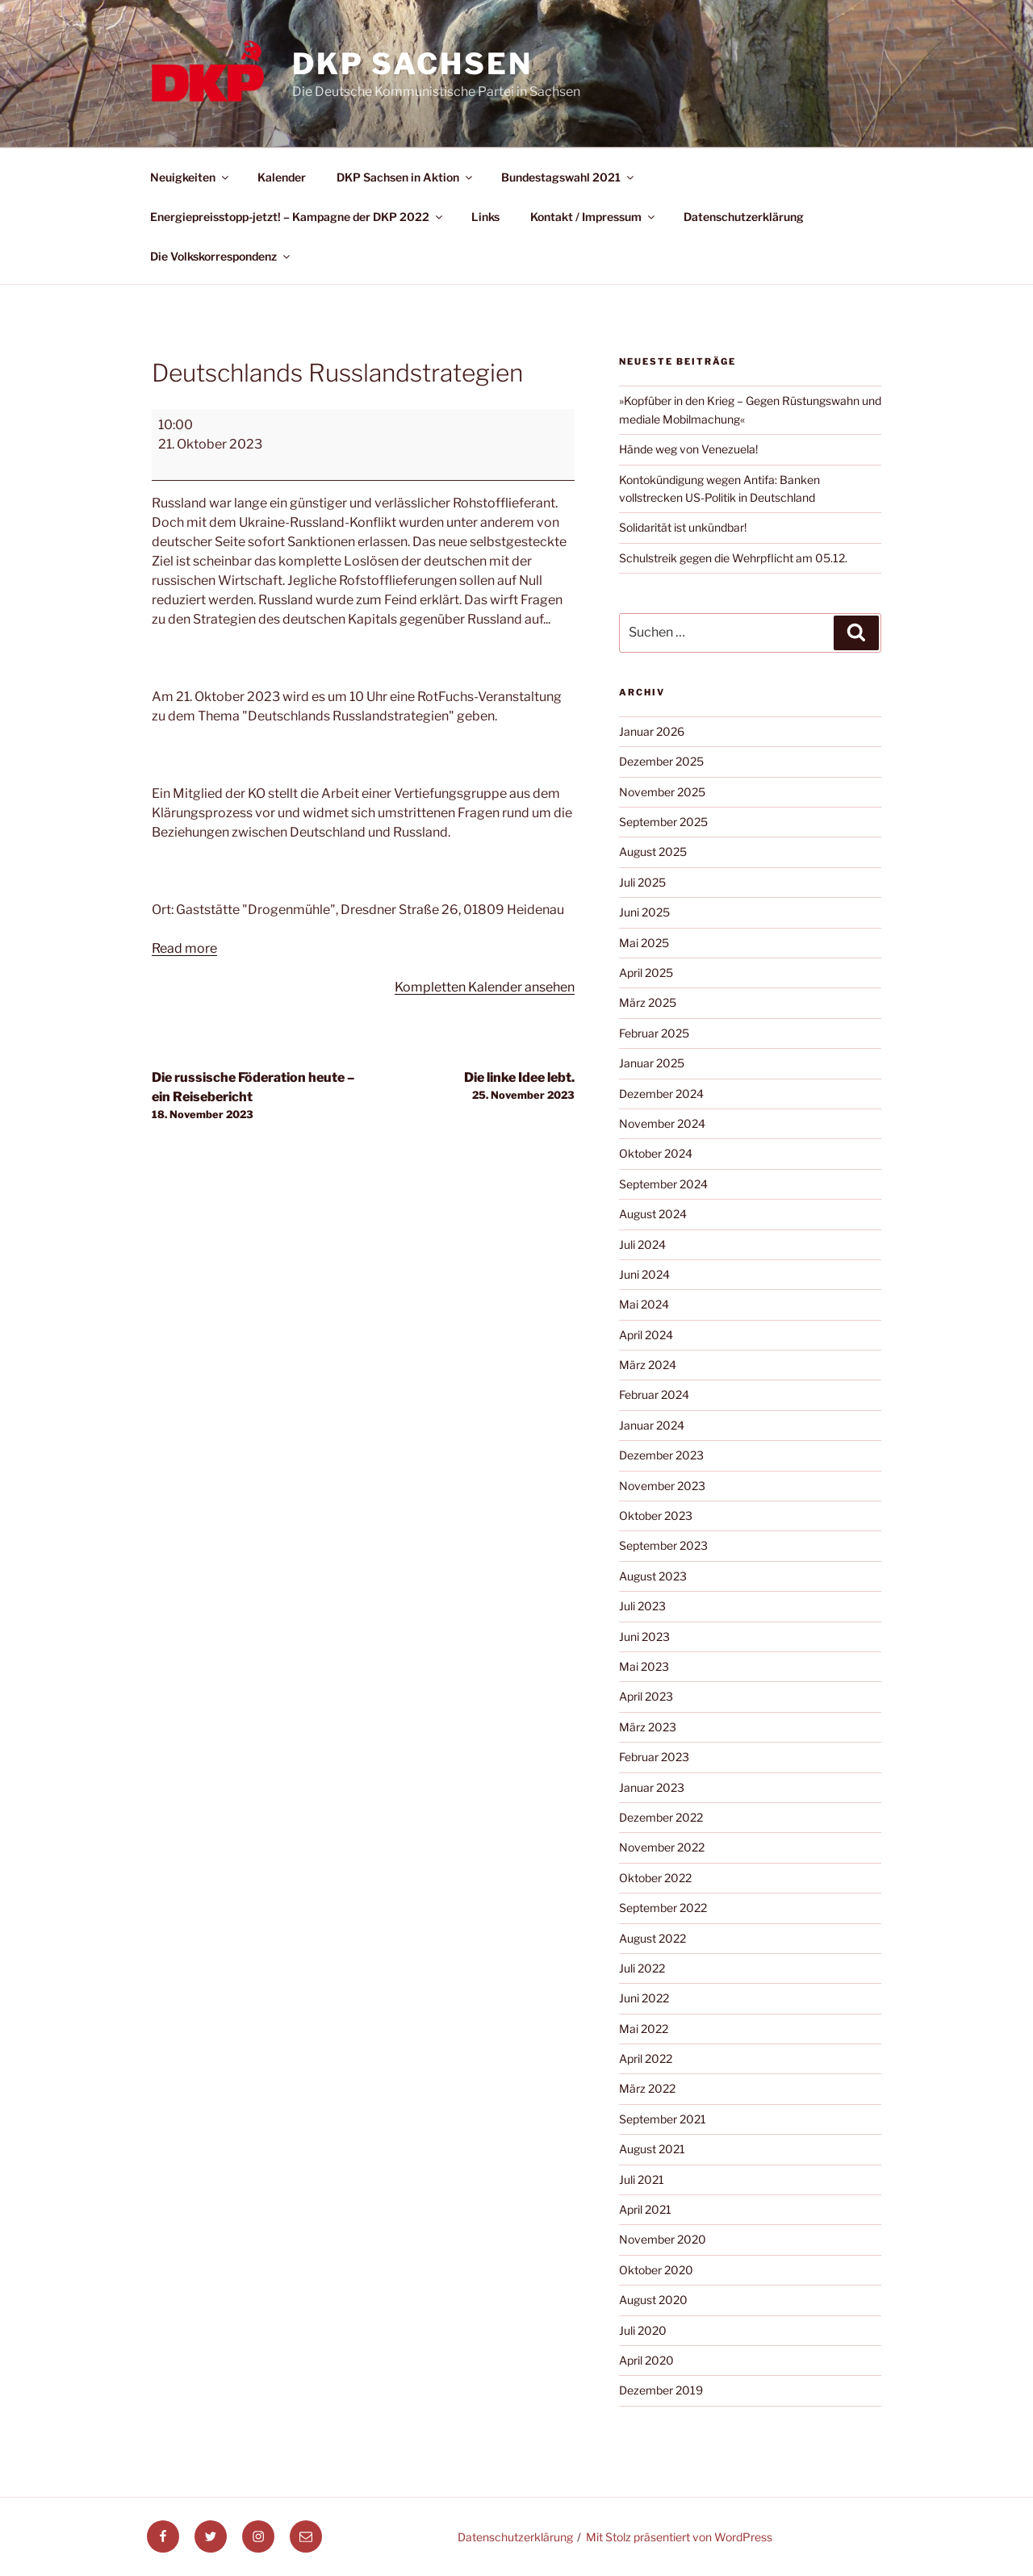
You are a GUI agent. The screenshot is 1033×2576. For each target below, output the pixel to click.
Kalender (281, 177)
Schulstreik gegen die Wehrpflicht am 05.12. (733, 558)
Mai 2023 (644, 1666)
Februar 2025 (654, 1033)
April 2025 (646, 972)
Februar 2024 (654, 1394)
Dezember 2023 (661, 1455)
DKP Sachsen (412, 63)
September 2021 (662, 2119)
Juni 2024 (644, 1274)
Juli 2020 (643, 2330)
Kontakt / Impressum (593, 216)
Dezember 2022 (661, 1817)
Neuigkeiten (190, 177)
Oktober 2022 (655, 1878)
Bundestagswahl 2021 (568, 177)
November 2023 (662, 1486)
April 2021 (645, 2209)
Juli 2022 (642, 1968)
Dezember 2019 (661, 2390)
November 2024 (662, 1123)
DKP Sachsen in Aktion (406, 177)
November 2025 (662, 792)
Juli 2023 (642, 1606)
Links (485, 216)
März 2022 (647, 2088)
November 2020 (662, 2239)
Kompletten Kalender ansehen (485, 987)
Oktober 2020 (656, 2270)
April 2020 (646, 2360)
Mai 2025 (644, 943)
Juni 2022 (644, 1998)
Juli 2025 (642, 882)
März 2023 (647, 1727)
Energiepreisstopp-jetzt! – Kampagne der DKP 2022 (297, 216)
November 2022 (662, 1847)
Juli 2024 (642, 1244)
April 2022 (645, 2058)
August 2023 (653, 1576)
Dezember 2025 (661, 761)
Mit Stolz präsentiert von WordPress (679, 2537)
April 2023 (646, 1696)
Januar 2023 (651, 1787)
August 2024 (653, 1214)
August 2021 (652, 2149)
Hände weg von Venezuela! (688, 449)
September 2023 (663, 1545)
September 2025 (663, 822)
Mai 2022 (643, 2028)
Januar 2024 (651, 1425)
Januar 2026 (651, 731)
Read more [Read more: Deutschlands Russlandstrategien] (184, 948)
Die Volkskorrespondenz (221, 256)
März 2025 (647, 1002)
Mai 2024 (644, 1304)
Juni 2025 (644, 912)
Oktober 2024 (655, 1153)
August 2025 (653, 851)
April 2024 (646, 1335)
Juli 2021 (641, 2179)
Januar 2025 (651, 1063)
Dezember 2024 (661, 1093)
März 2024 (647, 1365)
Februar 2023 (654, 1757)
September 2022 (663, 1907)
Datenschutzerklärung (744, 216)
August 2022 (652, 1938)
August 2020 (653, 2300)
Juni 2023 (644, 1636)
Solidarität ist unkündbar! (683, 527)
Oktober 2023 (655, 1515)
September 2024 (663, 1184)
